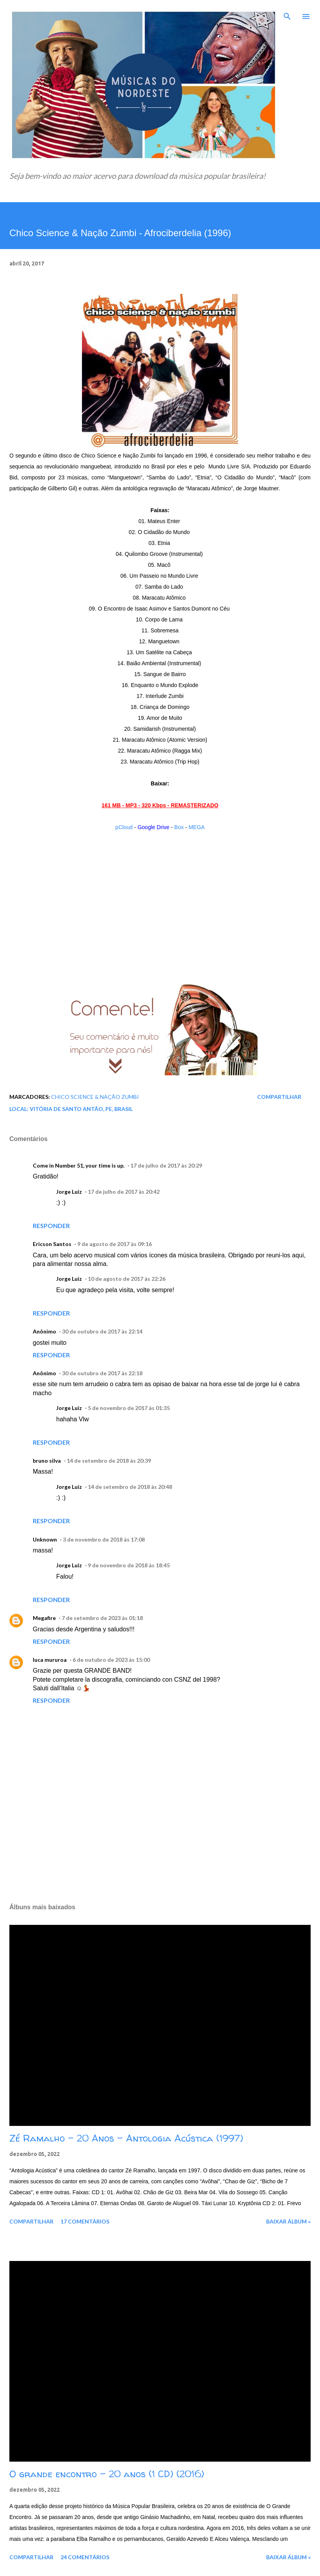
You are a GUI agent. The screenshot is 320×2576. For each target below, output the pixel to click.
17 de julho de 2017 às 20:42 (124, 1191)
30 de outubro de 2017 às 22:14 (102, 1331)
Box (179, 827)
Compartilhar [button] (279, 1096)
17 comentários (84, 2221)
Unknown (45, 1539)
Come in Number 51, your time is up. (78, 1165)
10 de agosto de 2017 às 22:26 (126, 1278)
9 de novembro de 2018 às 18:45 (129, 1565)
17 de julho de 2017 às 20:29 (166, 1165)
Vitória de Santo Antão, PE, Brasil (81, 1109)
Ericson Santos (52, 1244)
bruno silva (47, 1460)
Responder (51, 1225)
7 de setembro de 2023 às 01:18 (102, 1618)
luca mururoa (50, 1659)
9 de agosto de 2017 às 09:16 (114, 1244)
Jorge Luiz (69, 1191)
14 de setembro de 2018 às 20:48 (130, 1486)
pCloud (124, 827)
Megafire (44, 1618)
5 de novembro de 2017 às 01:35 (129, 1408)
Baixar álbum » (288, 2221)
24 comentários (84, 2557)
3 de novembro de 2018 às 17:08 (104, 1539)
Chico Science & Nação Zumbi (95, 1096)
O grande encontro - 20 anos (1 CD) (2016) (106, 2473)
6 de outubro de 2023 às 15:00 (111, 1659)
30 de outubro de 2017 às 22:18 (102, 1373)
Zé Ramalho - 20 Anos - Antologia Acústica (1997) (126, 2138)
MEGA (196, 827)
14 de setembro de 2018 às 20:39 (109, 1460)
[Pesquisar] (287, 14)
